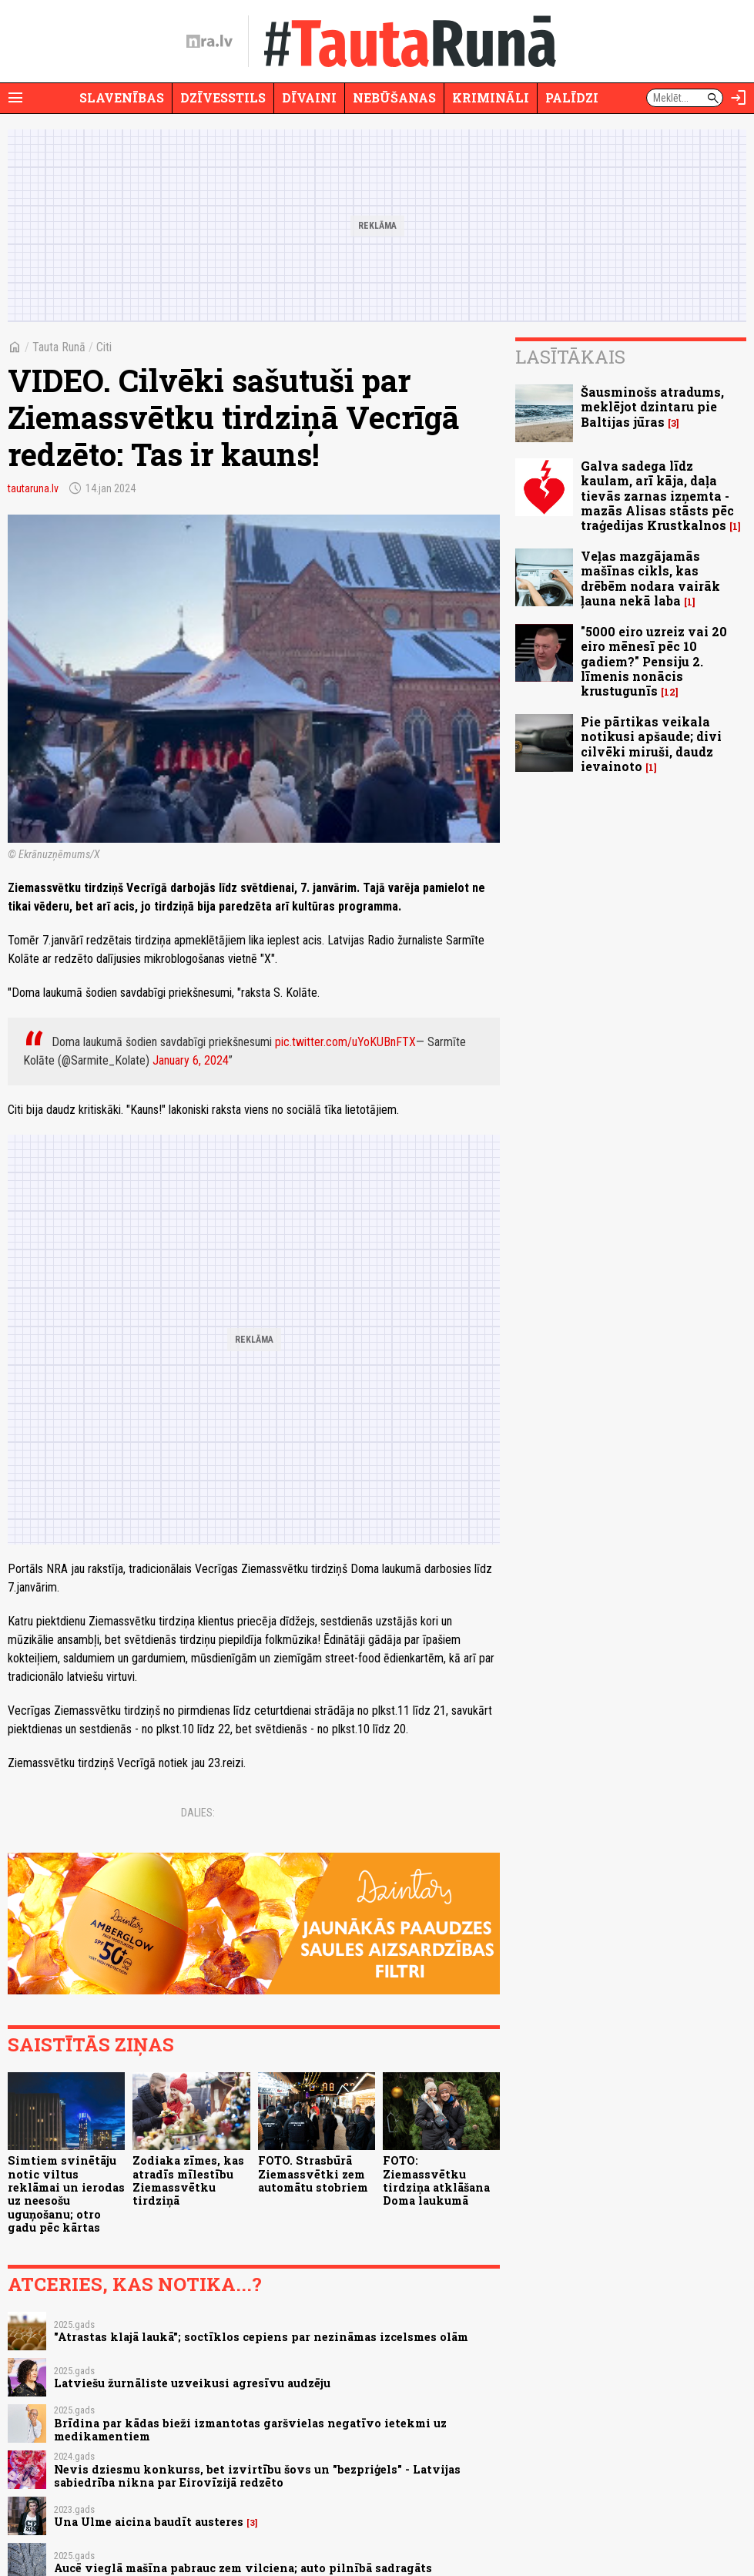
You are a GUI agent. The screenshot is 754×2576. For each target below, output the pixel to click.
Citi (104, 347)
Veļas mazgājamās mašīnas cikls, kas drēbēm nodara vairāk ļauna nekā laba (650, 578)
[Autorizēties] (738, 97)
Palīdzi (571, 97)
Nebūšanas (394, 97)
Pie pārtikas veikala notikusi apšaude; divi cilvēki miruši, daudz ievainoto (651, 743)
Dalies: (198, 1812)
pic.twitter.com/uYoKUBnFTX (345, 1042)
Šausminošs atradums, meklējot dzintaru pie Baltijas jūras (652, 406)
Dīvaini (309, 97)
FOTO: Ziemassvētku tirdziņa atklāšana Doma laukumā (436, 2180)
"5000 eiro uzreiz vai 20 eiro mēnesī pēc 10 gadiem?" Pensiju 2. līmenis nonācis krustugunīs (654, 661)
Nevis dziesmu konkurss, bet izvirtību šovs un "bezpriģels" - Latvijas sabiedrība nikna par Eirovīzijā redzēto (257, 2476)
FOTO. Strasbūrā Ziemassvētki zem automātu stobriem (313, 2174)
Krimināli (490, 97)
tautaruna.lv (33, 488)
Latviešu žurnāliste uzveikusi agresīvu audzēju (192, 2383)
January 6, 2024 (190, 1060)
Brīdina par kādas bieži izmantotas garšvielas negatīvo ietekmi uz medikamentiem (250, 2430)
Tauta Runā (58, 347)
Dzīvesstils (223, 97)
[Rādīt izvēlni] (15, 97)
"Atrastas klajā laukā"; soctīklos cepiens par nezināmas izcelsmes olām (261, 2336)
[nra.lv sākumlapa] (209, 42)
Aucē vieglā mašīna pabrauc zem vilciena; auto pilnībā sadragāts (243, 2568)
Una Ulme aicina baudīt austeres (148, 2521)
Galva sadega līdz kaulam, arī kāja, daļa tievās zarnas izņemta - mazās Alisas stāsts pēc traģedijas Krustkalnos (657, 495)
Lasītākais (570, 356)
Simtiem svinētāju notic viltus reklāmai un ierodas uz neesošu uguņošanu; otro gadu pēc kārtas (66, 2193)
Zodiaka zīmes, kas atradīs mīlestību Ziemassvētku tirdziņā (188, 2180)
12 (669, 692)
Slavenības (121, 97)
